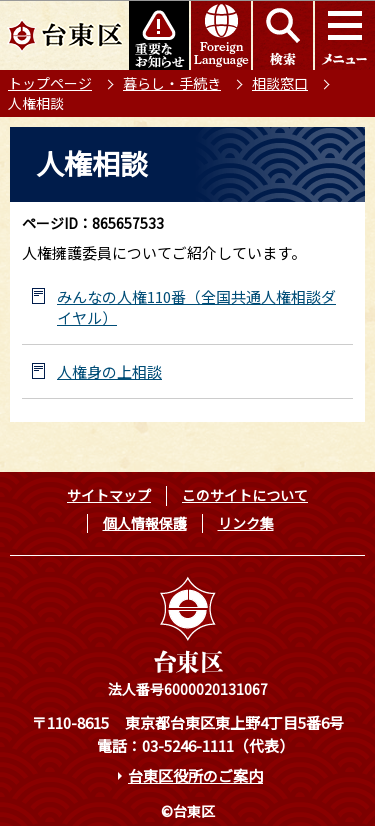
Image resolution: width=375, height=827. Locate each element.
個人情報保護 (145, 523)
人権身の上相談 (109, 371)
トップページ (50, 83)
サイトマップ (109, 495)
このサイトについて (245, 495)
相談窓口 (280, 83)
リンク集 (246, 523)
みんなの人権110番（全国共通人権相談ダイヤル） (196, 307)
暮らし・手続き (172, 83)
